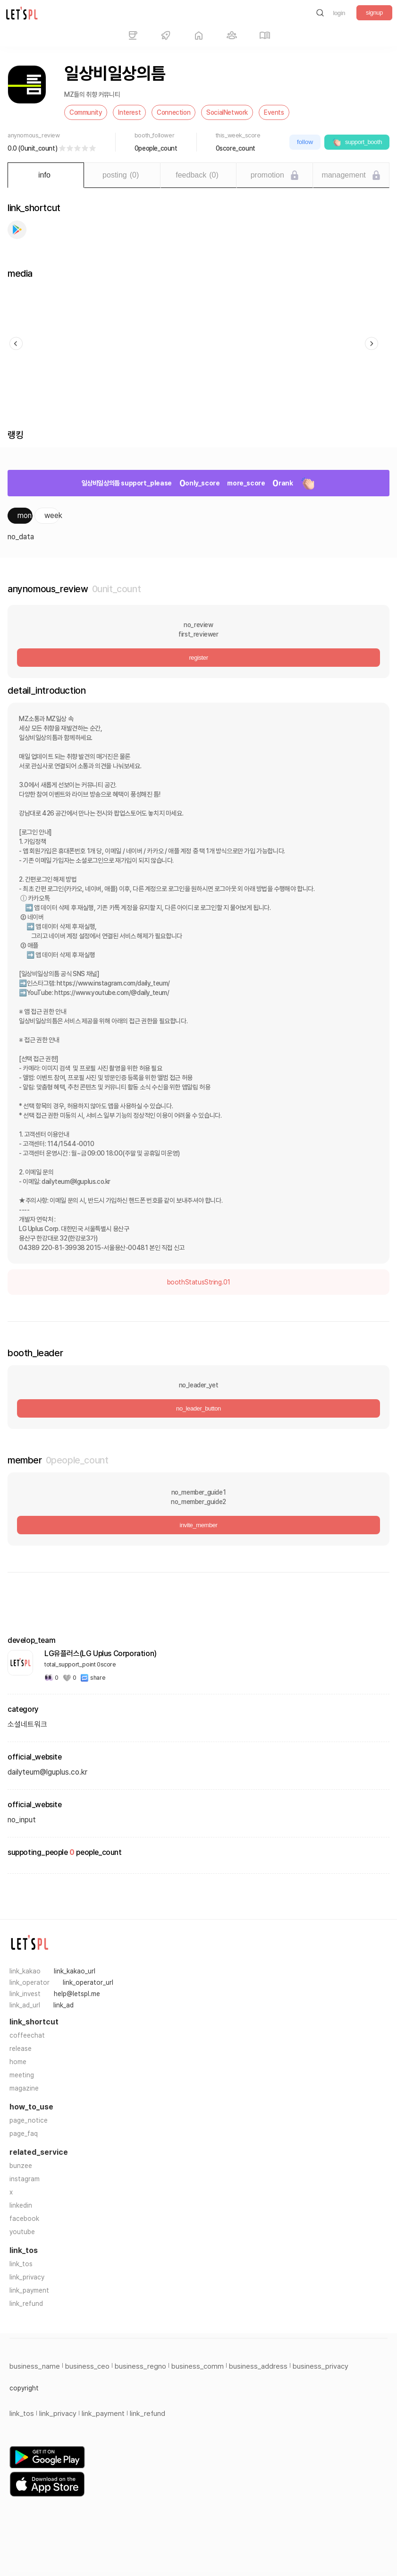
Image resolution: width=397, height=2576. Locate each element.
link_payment (29, 2290)
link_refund (26, 2303)
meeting (21, 2075)
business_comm (197, 2366)
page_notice (28, 2120)
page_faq (23, 2133)
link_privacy (26, 2277)
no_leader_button (198, 1408)
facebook (24, 2218)
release (20, 2048)
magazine (24, 2088)
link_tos (21, 2264)
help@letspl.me (77, 1994)
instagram (24, 2179)
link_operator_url (88, 1982)
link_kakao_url (74, 1971)
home (17, 2062)
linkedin (20, 2205)
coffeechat (27, 2035)
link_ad (63, 2005)
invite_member (198, 1525)
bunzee (20, 2165)
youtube (22, 2232)
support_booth (357, 142)
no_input (22, 1819)
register (198, 657)
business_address (258, 2366)
